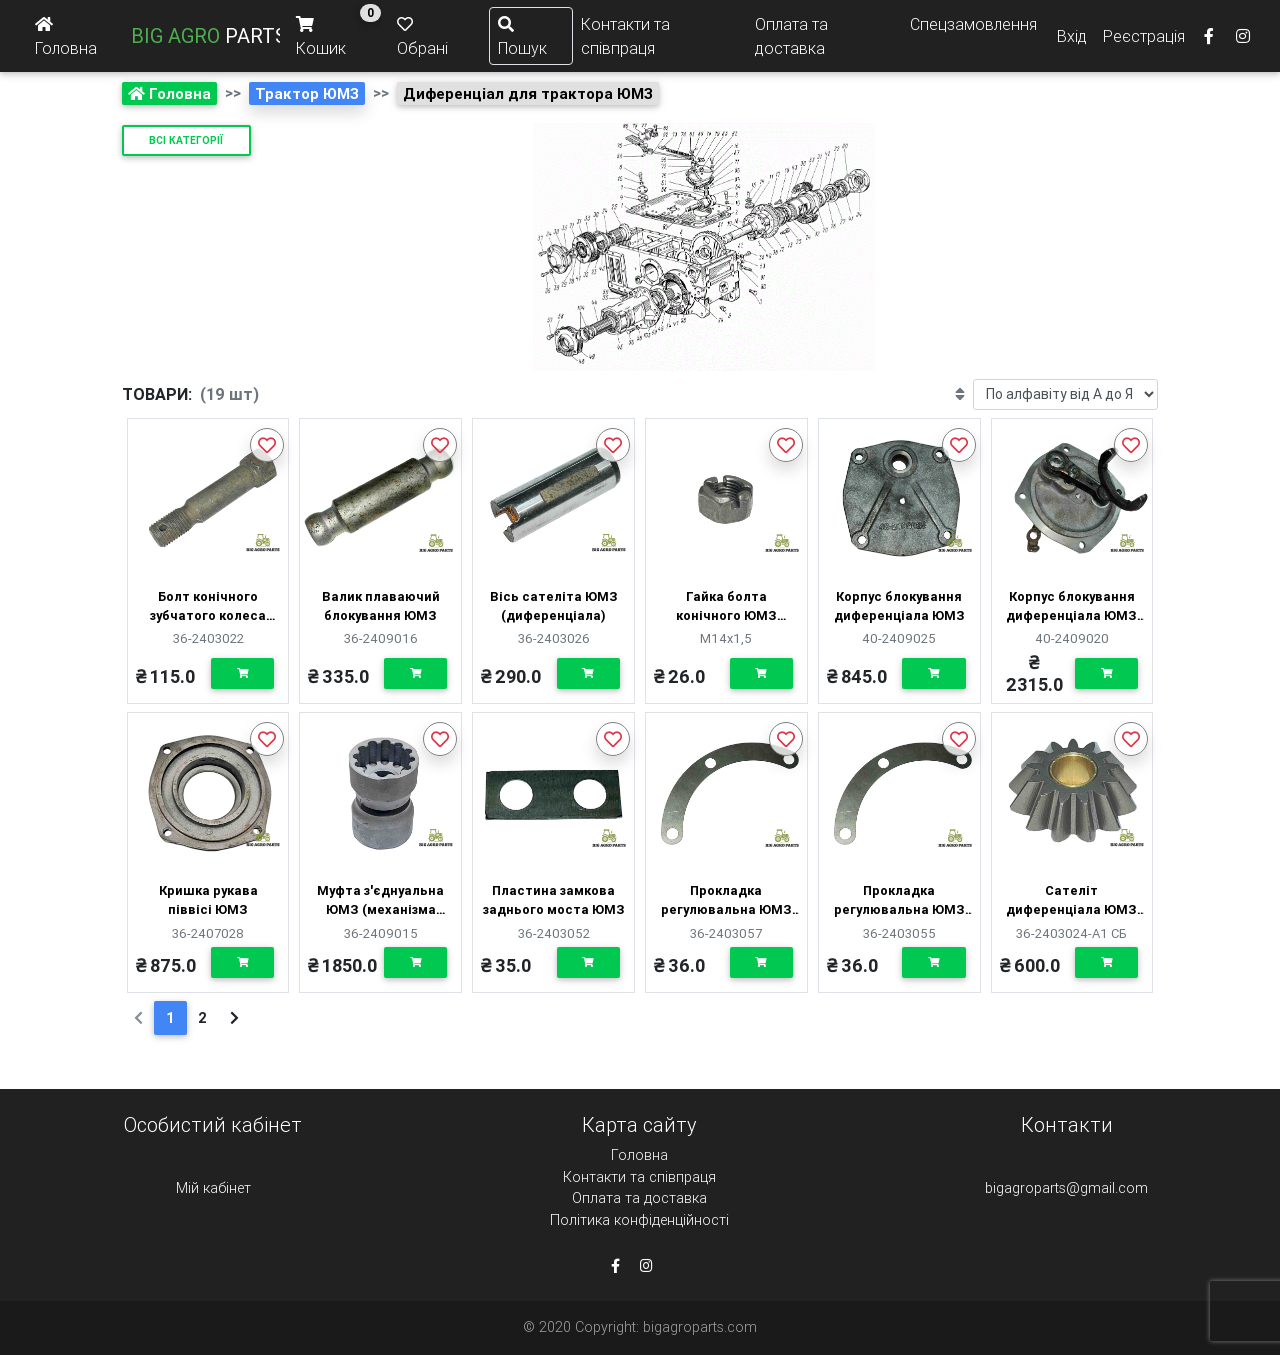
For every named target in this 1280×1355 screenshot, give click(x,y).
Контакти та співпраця (625, 36)
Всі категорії (186, 140)
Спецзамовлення (973, 24)
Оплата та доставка (791, 36)
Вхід (1072, 36)
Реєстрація (1144, 36)
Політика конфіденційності (639, 1220)
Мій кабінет (213, 1188)
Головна (639, 1155)
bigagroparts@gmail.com (1066, 1188)
